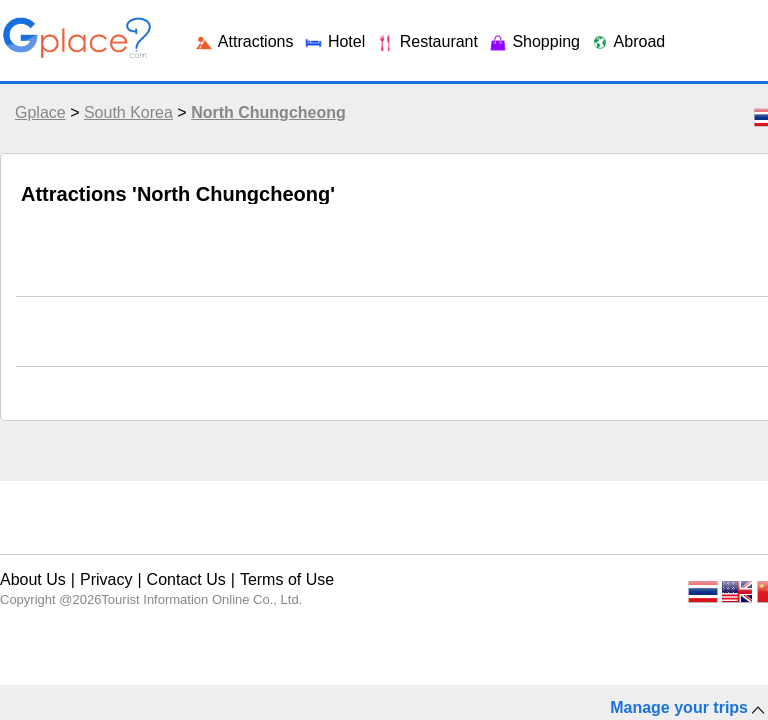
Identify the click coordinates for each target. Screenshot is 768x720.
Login (641, 29)
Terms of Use (246, 563)
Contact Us (161, 563)
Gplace (35, 127)
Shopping (319, 346)
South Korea (123, 127)
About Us (31, 563)
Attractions (59, 346)
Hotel (139, 346)
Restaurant (221, 346)
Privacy (94, 563)
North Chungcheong (263, 127)
